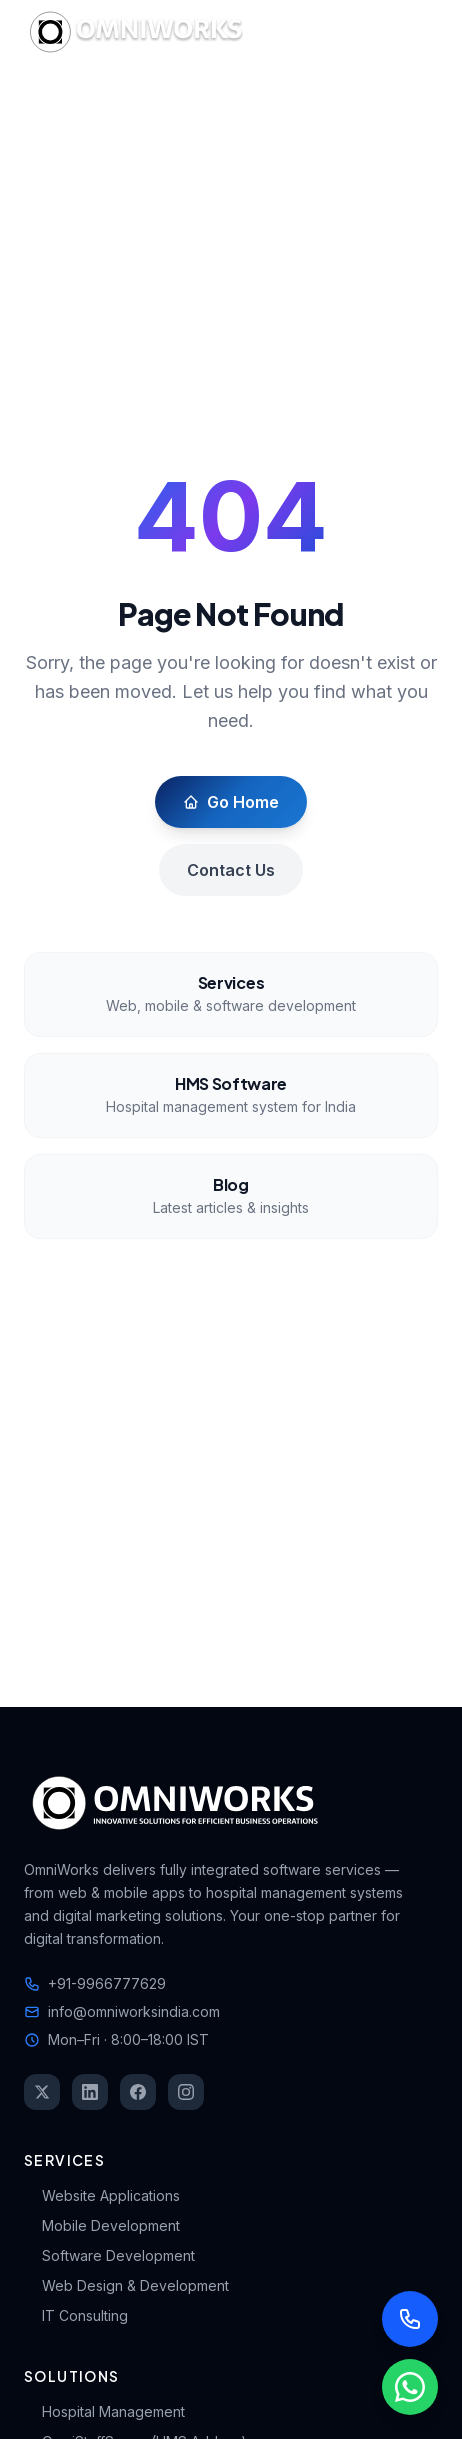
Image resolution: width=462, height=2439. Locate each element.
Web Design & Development (126, 2285)
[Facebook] (138, 2092)
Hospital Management (104, 2411)
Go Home (231, 802)
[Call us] (410, 2319)
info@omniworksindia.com (122, 2011)
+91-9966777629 (95, 1983)
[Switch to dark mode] (366, 32)
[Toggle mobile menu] (418, 32)
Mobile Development (102, 2225)
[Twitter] (42, 2092)
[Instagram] (186, 2092)
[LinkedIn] (90, 2092)
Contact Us (231, 870)
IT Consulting (76, 2315)
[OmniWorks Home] (140, 32)
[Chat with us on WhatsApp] (410, 2387)
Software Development (109, 2255)
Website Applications (102, 2195)
